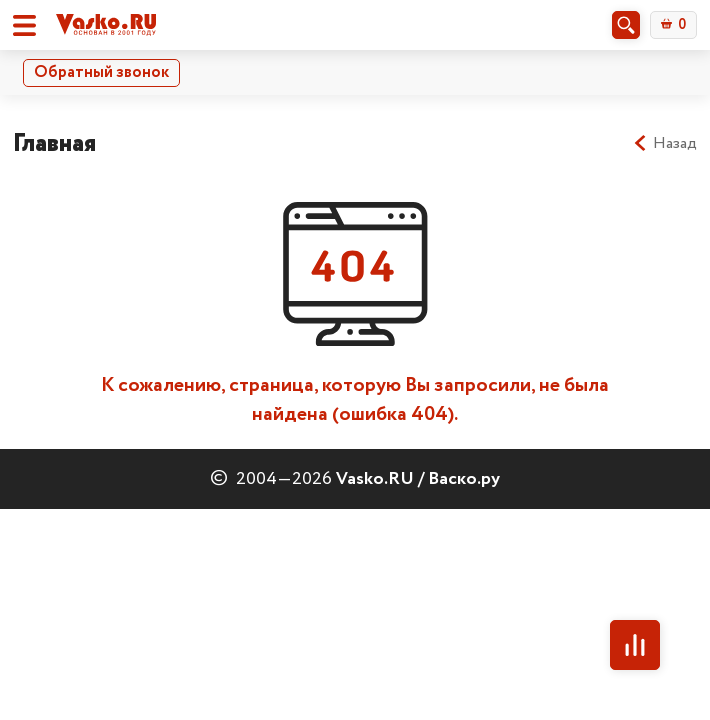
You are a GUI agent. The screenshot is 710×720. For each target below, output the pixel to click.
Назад (664, 144)
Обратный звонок (101, 72)
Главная (54, 143)
